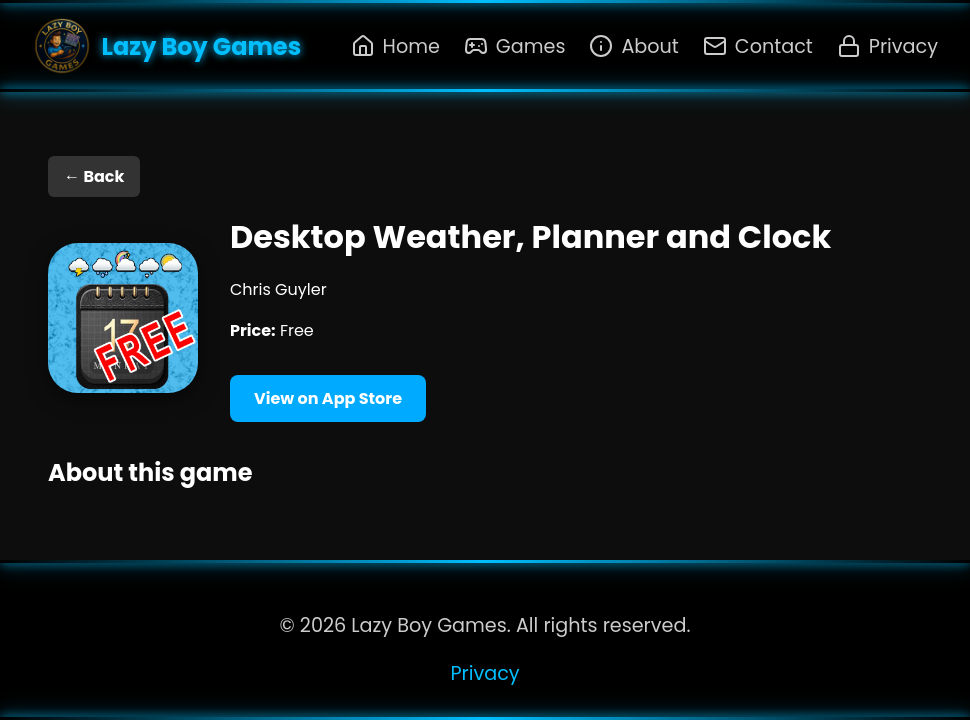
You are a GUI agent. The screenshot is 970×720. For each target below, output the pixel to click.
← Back (94, 176)
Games (515, 46)
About (633, 46)
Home (395, 46)
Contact (758, 46)
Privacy (887, 46)
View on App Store (328, 398)
